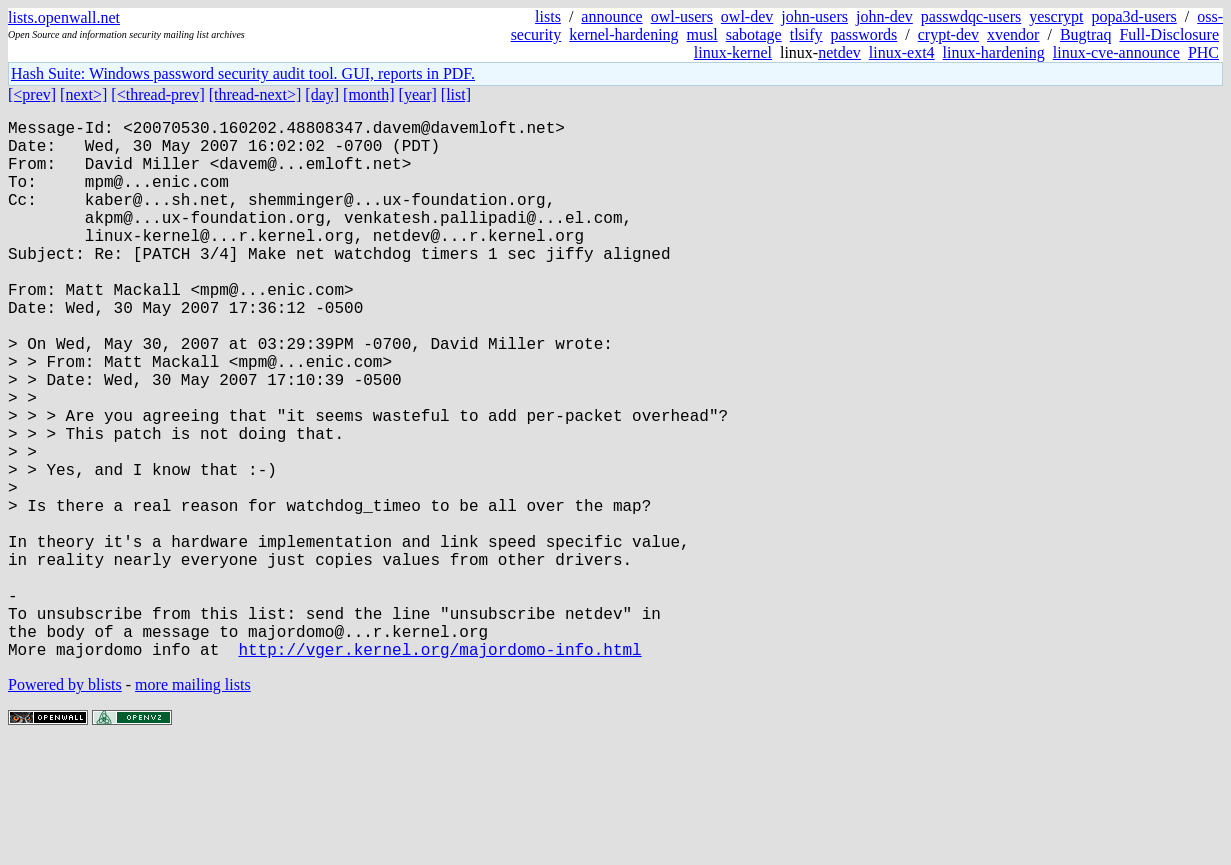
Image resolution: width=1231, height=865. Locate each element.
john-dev (884, 16)
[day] (322, 94)
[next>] (83, 94)
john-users (814, 16)
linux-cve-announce (1116, 52)
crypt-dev (948, 34)
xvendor (1013, 34)
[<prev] (32, 94)
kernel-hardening (623, 34)
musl (702, 34)
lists (548, 16)
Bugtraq (1086, 34)
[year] (418, 94)
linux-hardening (994, 52)
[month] (369, 94)
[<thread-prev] (157, 94)
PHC (1203, 52)
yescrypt (1056, 16)
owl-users (682, 16)
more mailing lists (193, 804)
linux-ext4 (902, 52)
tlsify (806, 34)
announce (611, 16)
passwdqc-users (971, 16)
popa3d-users (1133, 16)
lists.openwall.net (64, 17)
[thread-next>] (255, 94)
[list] (456, 94)
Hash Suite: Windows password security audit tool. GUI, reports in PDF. (243, 73)
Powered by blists (65, 804)
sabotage (754, 34)
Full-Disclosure (1169, 34)
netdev (839, 52)
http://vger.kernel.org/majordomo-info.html (439, 769)
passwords (864, 34)
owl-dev (747, 16)
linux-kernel (733, 52)
